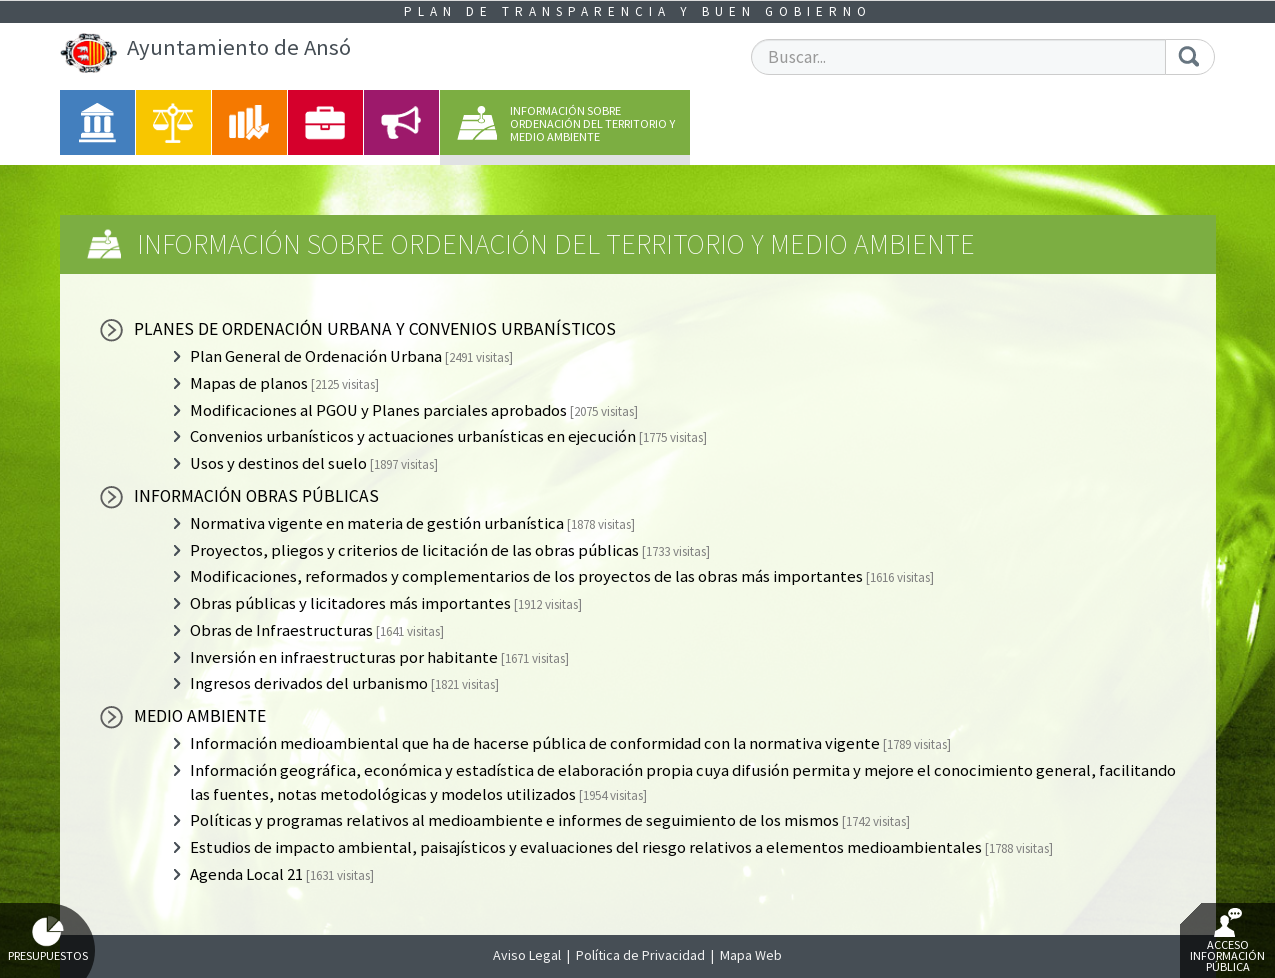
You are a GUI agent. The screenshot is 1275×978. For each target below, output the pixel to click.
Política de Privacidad (640, 955)
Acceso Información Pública (1227, 941)
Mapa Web (751, 955)
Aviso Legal (527, 955)
